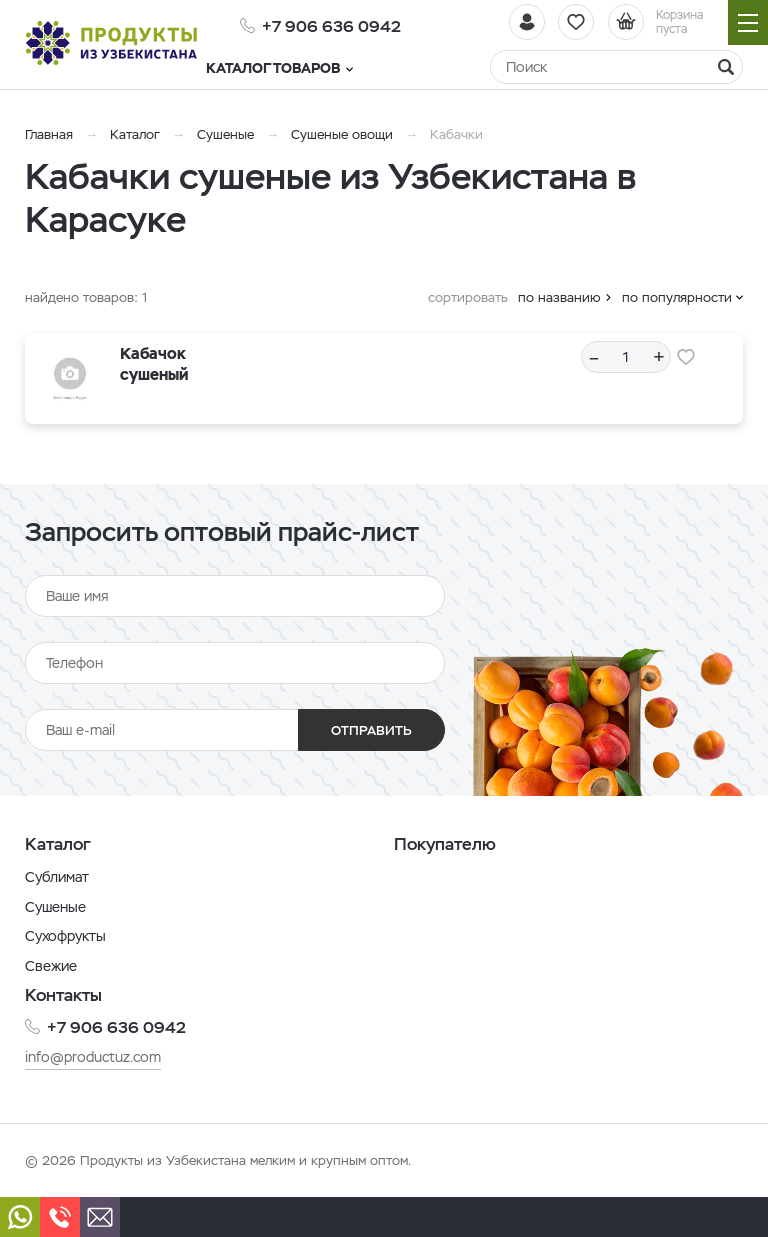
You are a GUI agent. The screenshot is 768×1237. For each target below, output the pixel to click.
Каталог (135, 134)
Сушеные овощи (342, 134)
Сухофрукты (65, 936)
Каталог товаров (313, 68)
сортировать (468, 297)
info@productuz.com (93, 1057)
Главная (49, 134)
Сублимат (57, 877)
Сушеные (225, 134)
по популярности (677, 297)
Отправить (370, 730)
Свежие (51, 966)
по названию (559, 297)
